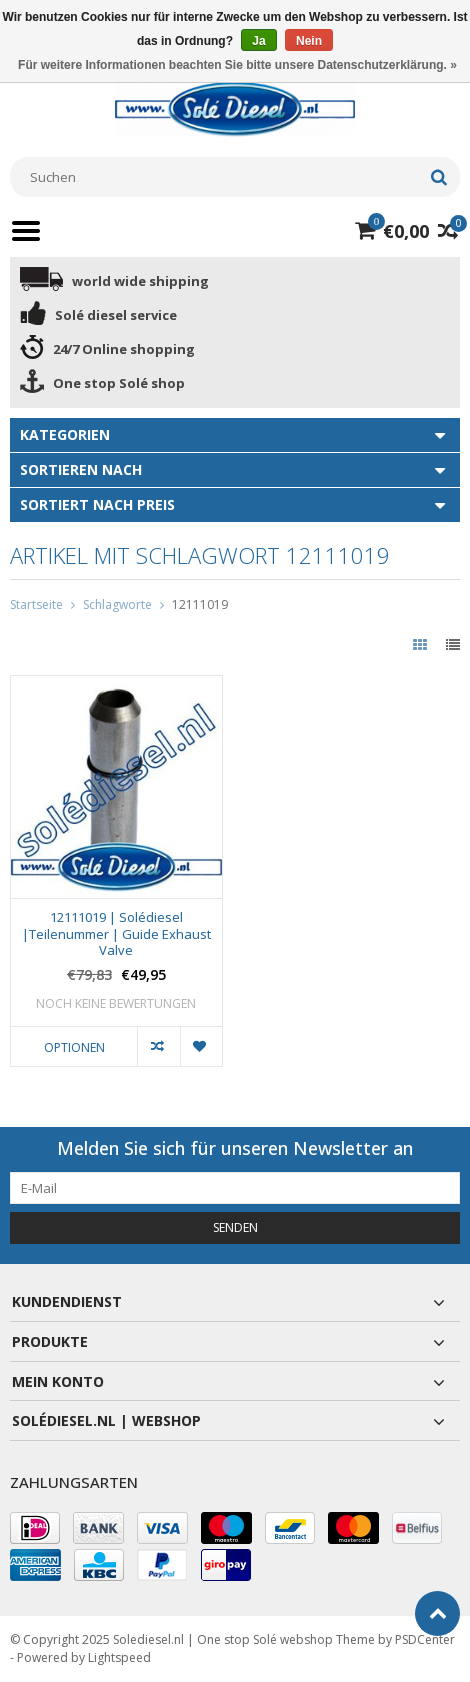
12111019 (200, 604)
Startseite (36, 604)
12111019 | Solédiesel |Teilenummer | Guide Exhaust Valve (116, 934)
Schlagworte (117, 604)
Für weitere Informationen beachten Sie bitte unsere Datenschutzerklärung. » (237, 65)
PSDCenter (425, 1639)
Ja (258, 41)
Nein (309, 41)
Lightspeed (119, 1657)
